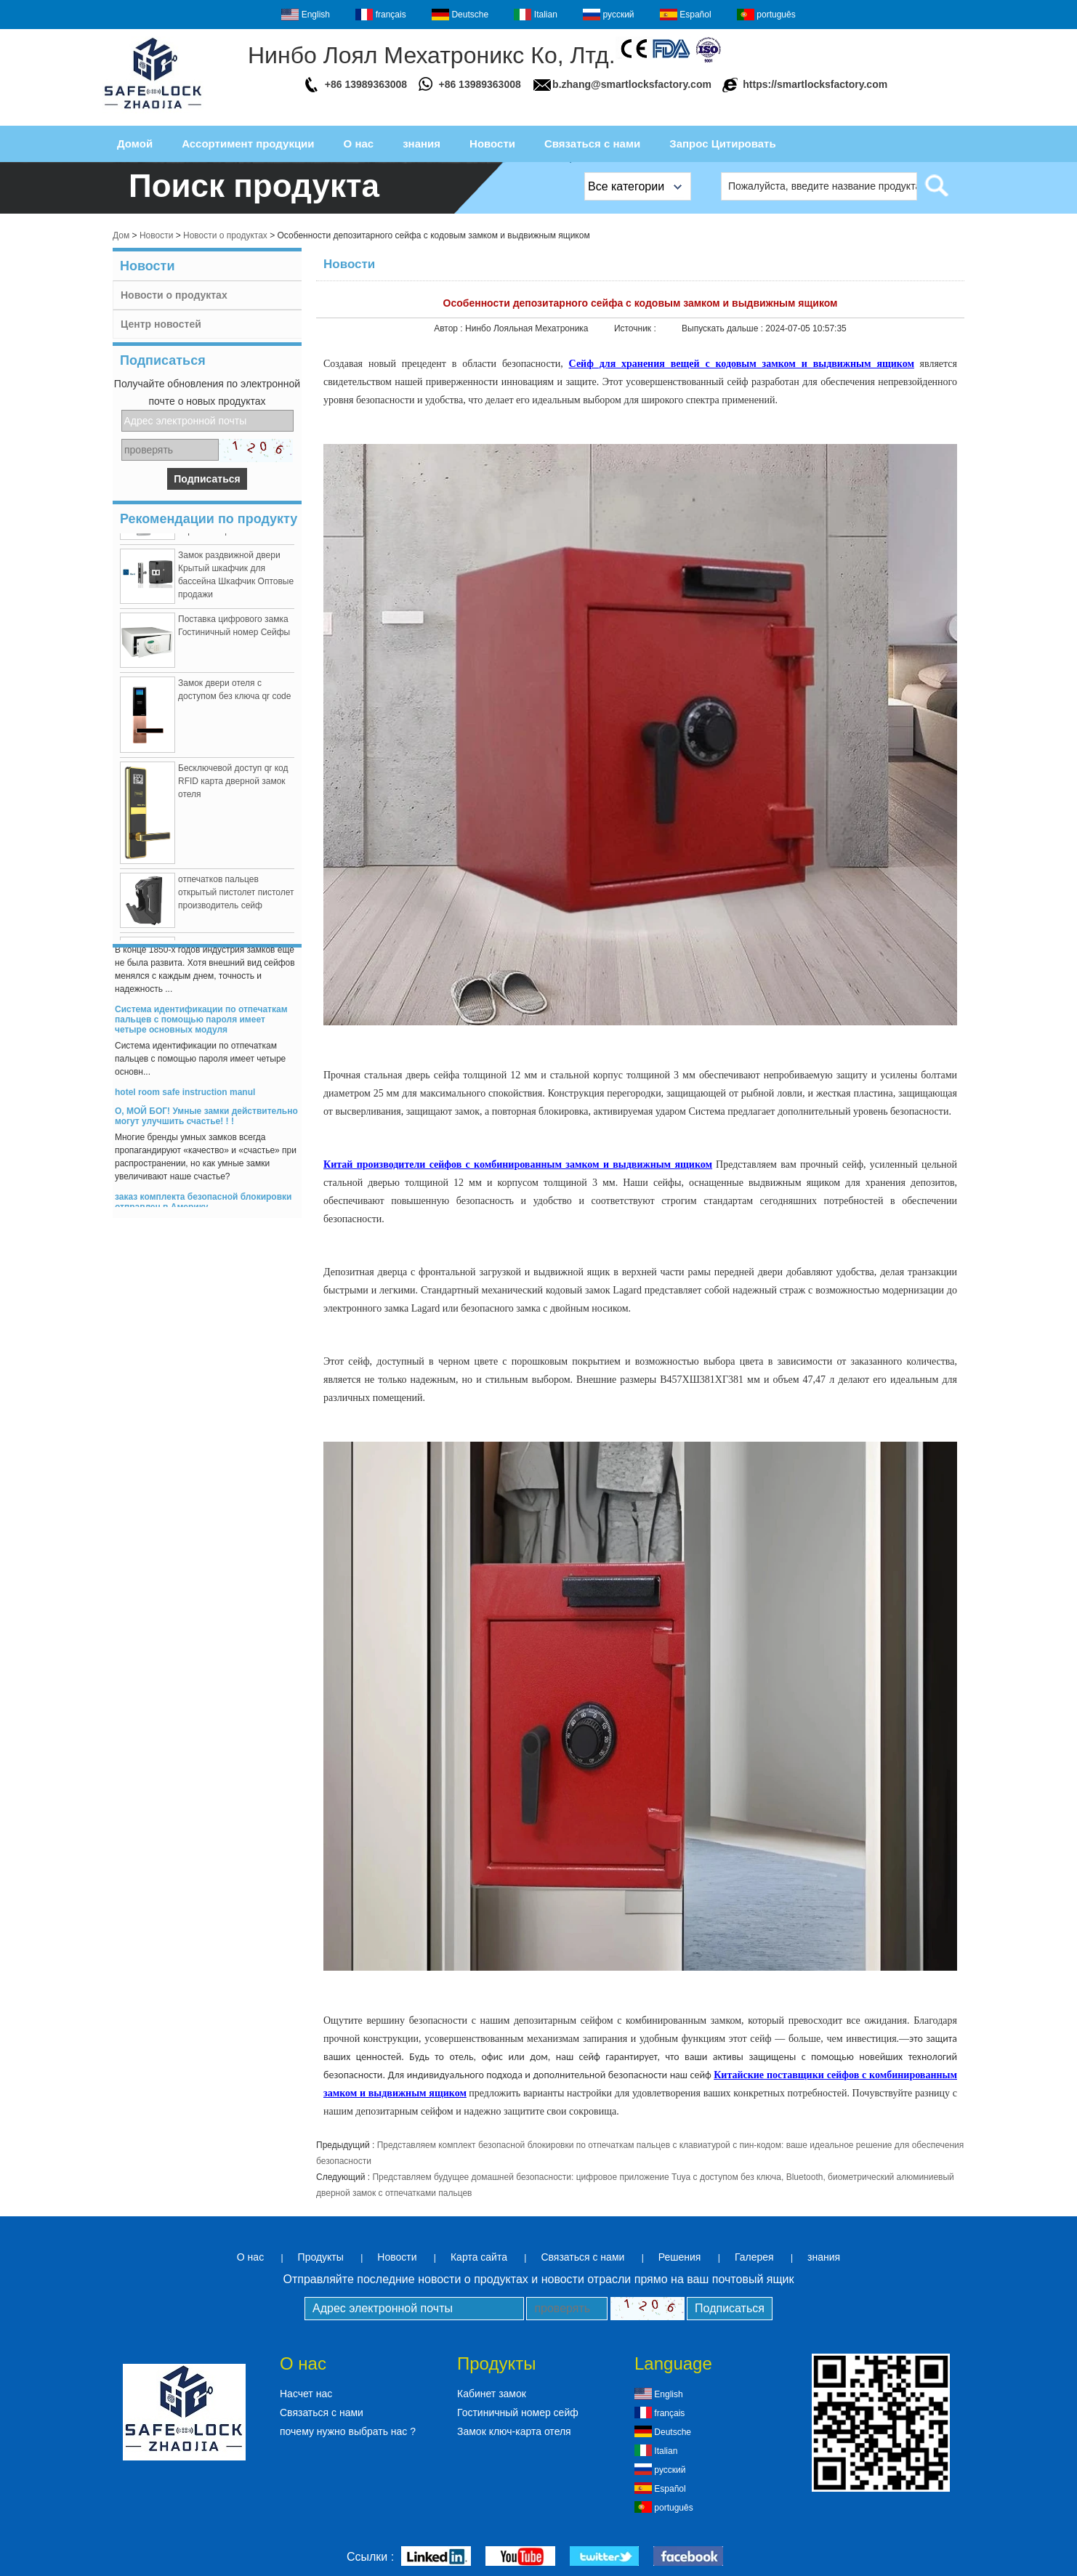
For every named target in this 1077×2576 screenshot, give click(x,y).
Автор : (449, 328)
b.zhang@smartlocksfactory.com (631, 84)
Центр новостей (161, 324)
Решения (679, 2257)
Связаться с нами (592, 143)
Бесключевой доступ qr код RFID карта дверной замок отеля (233, 783)
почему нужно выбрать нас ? (348, 2431)
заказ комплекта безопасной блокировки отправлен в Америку (203, 1204)
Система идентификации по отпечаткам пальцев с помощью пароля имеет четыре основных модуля (201, 1021)
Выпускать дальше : (723, 328)
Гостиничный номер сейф (517, 2412)
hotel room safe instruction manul (185, 1094)
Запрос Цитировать (722, 143)
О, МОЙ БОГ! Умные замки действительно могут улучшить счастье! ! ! (206, 1118)
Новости (492, 143)
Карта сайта (479, 2257)
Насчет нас (306, 2393)
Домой (135, 143)
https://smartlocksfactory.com (815, 84)
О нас (359, 143)
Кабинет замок (491, 2393)
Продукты (321, 2257)
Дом (121, 235)
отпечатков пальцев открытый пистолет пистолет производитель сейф (236, 894)
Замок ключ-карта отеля (514, 2431)
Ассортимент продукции (248, 143)
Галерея (754, 2257)
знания (421, 143)
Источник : (636, 328)
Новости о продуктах (225, 235)
